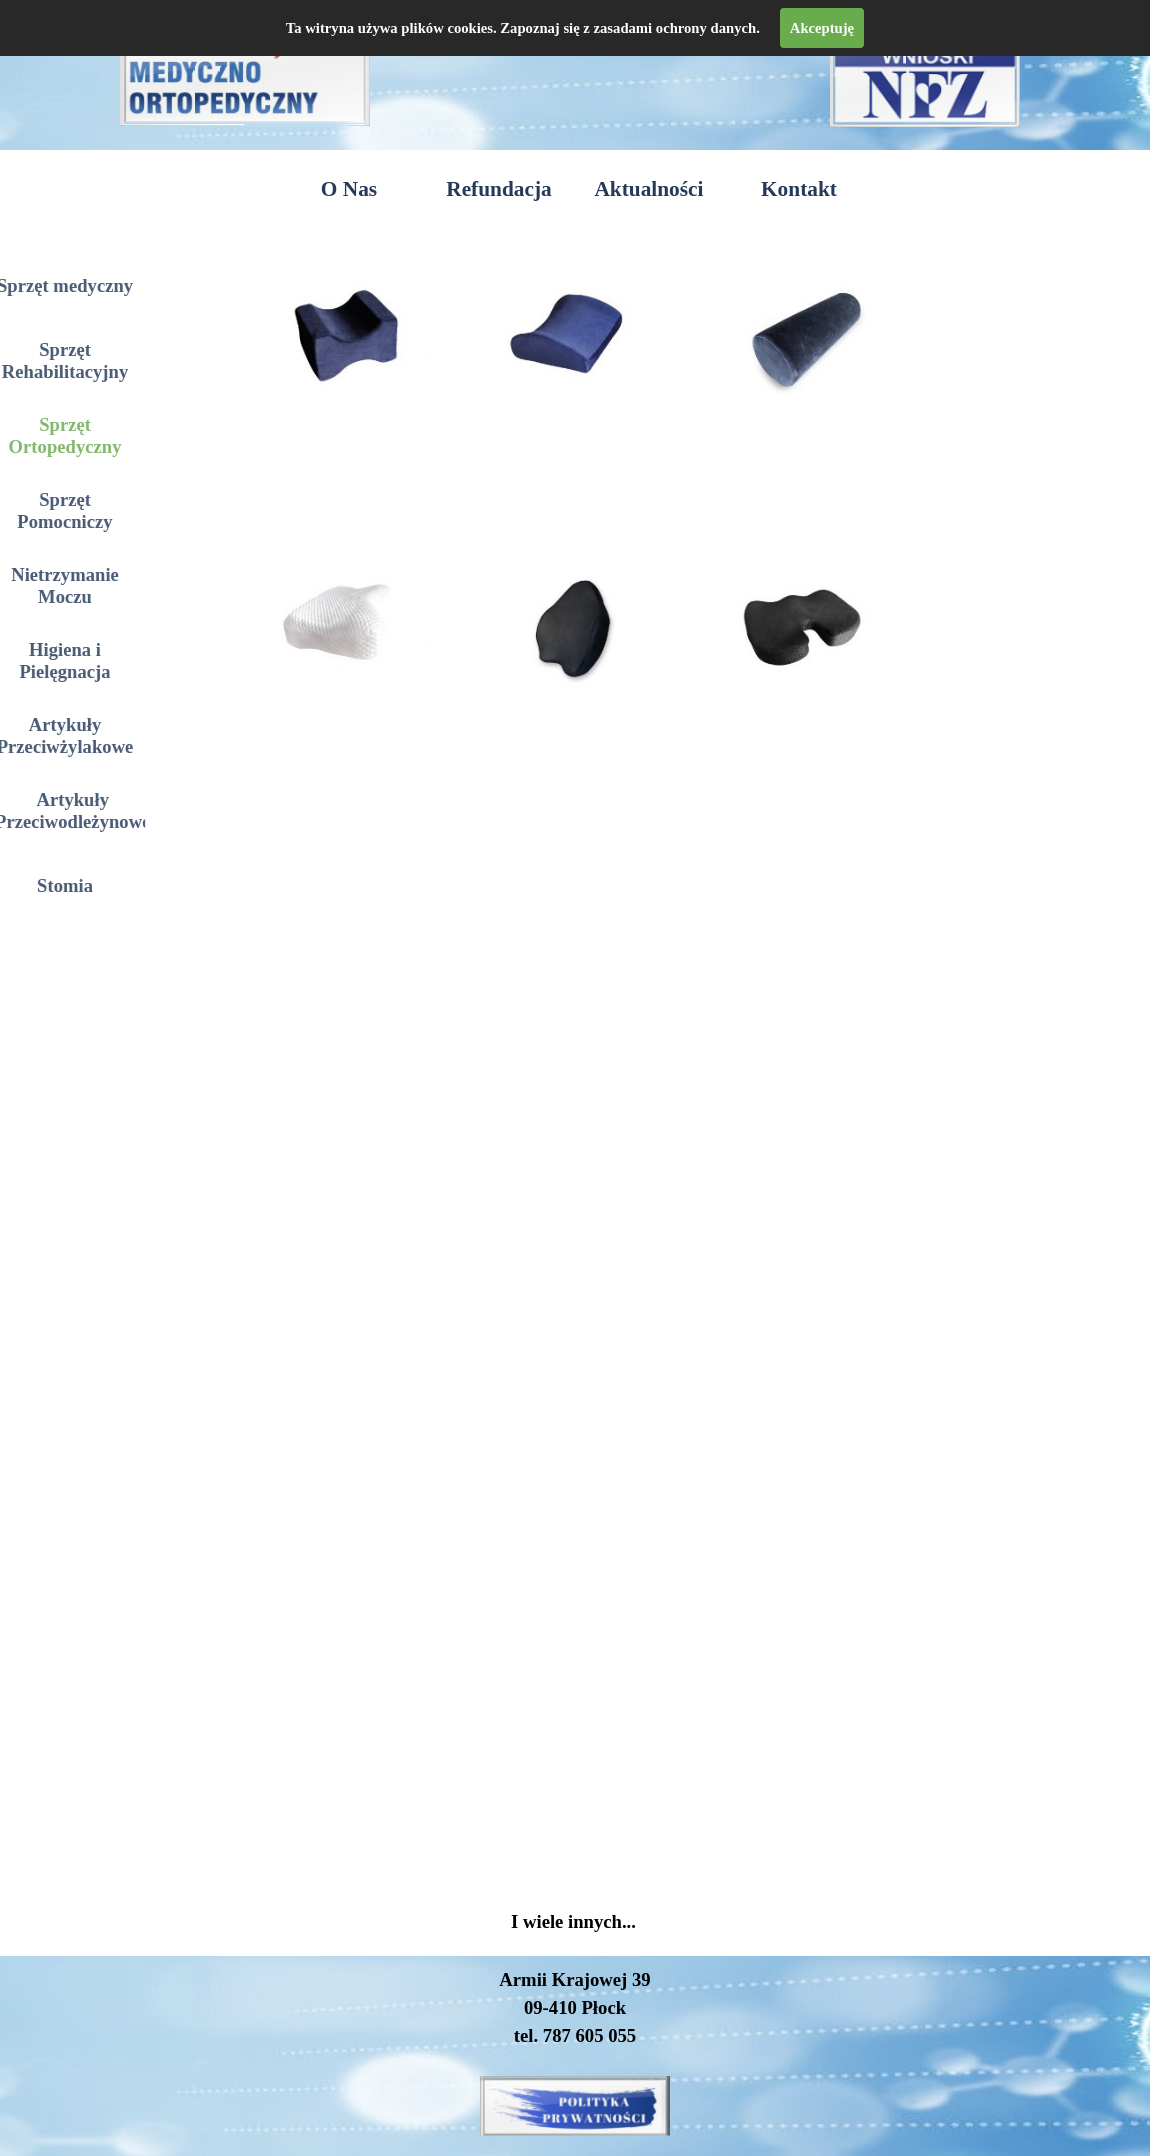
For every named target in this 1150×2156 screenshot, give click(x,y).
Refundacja (498, 189)
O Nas (349, 189)
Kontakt (799, 189)
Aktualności (648, 189)
